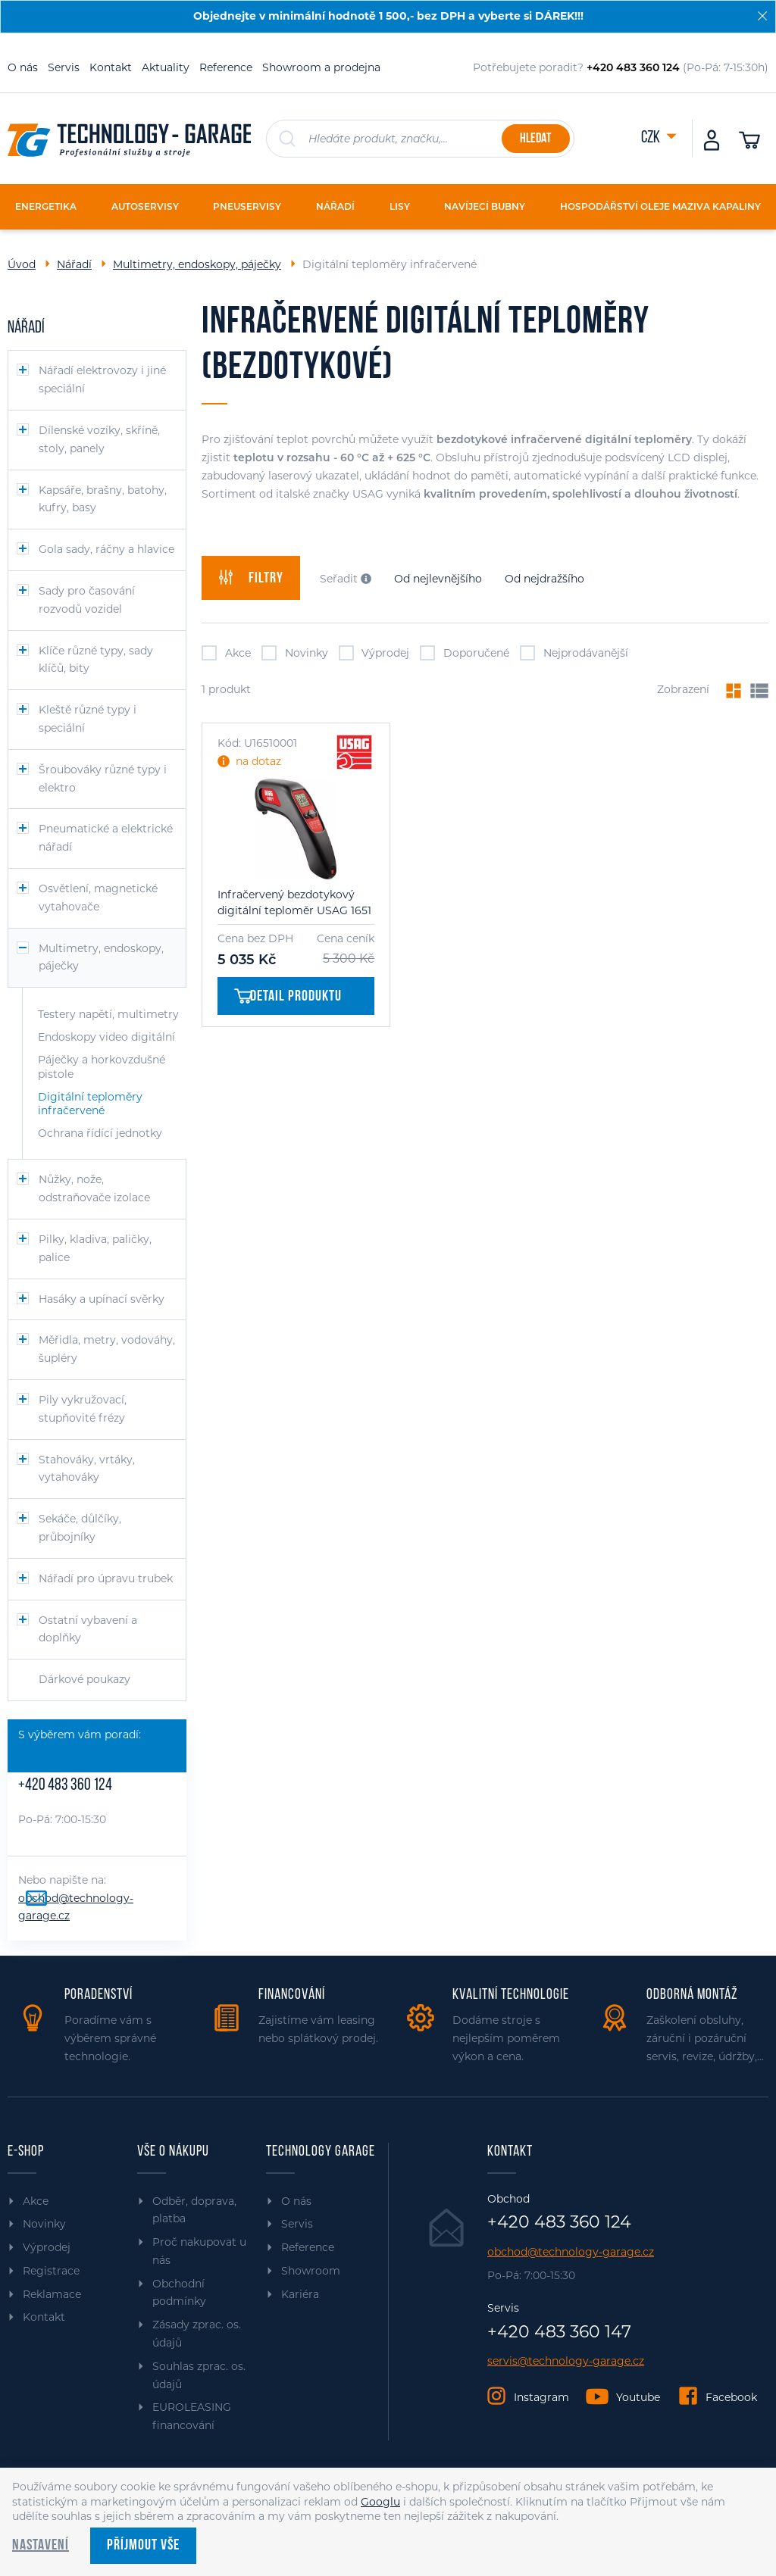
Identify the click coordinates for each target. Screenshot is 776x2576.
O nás (23, 67)
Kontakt (110, 67)
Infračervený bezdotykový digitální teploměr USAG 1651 (294, 902)
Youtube (638, 2397)
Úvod (22, 264)
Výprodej (374, 652)
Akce (226, 652)
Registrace (51, 2271)
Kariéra (300, 2294)
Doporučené (464, 652)
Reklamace (52, 2294)
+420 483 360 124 (65, 1785)
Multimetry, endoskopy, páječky (197, 264)
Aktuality (165, 67)
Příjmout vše (143, 2545)
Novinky (294, 652)
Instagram (541, 2397)
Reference (225, 67)
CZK (651, 138)
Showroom (310, 2271)
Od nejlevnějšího (438, 578)
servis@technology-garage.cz (565, 2361)
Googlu (380, 2502)
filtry (250, 578)
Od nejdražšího (544, 578)
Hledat (535, 139)
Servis (64, 67)
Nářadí (74, 264)
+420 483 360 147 (559, 2332)
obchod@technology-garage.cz (570, 2252)
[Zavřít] (762, 16)
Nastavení (40, 2545)
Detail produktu (288, 997)
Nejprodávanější (574, 652)
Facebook (731, 2397)
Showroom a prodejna (321, 67)
